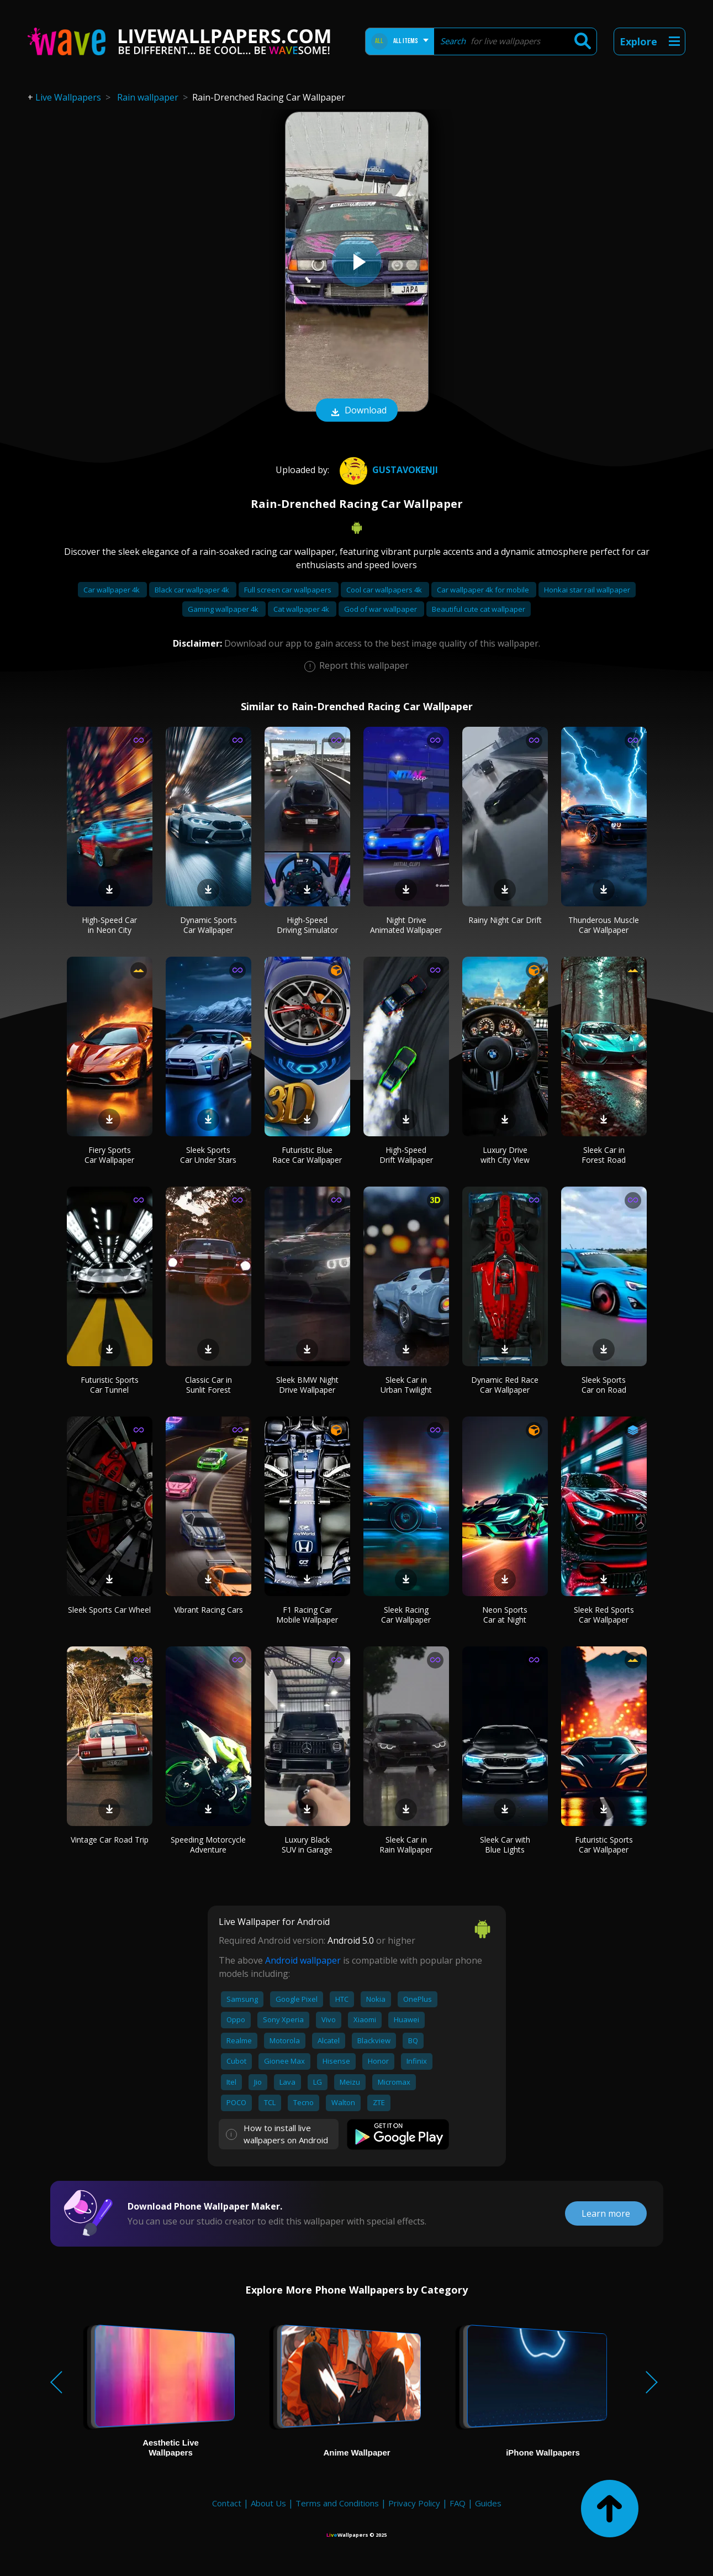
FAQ (458, 2503)
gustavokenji (387, 470)
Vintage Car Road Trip (110, 1839)
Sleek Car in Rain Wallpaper (405, 1844)
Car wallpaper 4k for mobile (484, 590)
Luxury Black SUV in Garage (307, 1844)
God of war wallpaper (381, 609)
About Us (268, 2503)
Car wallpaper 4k (112, 590)
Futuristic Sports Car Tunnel (110, 1384)
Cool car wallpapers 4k (385, 590)
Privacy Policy (414, 2503)
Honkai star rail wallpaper (587, 590)
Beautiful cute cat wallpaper (478, 609)
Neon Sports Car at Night (504, 1614)
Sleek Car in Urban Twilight (406, 1384)
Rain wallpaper (147, 97)
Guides (488, 2503)
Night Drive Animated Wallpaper (406, 925)
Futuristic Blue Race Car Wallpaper (307, 1155)
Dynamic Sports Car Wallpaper (208, 925)
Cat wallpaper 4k (302, 609)
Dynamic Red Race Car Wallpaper (504, 1384)
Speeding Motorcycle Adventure (208, 1844)
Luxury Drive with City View (505, 1155)
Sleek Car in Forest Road (604, 1155)
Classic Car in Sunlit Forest (208, 1384)
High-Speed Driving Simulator (307, 925)
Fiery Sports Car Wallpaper (109, 1155)
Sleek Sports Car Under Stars (208, 1155)
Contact (226, 2503)
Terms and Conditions (337, 2503)
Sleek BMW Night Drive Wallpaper (307, 1384)
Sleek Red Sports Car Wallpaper (604, 1614)
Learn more (606, 2213)
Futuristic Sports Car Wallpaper (604, 1844)
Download (357, 411)
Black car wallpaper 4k (193, 590)
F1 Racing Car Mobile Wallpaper (307, 1614)
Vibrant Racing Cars (208, 1609)
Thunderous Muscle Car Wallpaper (603, 925)
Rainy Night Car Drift (505, 920)
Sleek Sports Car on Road (604, 1384)
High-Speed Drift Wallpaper (406, 1155)
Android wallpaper (303, 1960)
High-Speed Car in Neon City (109, 925)
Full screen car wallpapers (288, 590)
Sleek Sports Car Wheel (109, 1609)
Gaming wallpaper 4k (224, 609)
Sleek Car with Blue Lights (505, 1844)
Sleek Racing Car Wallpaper (406, 1614)
